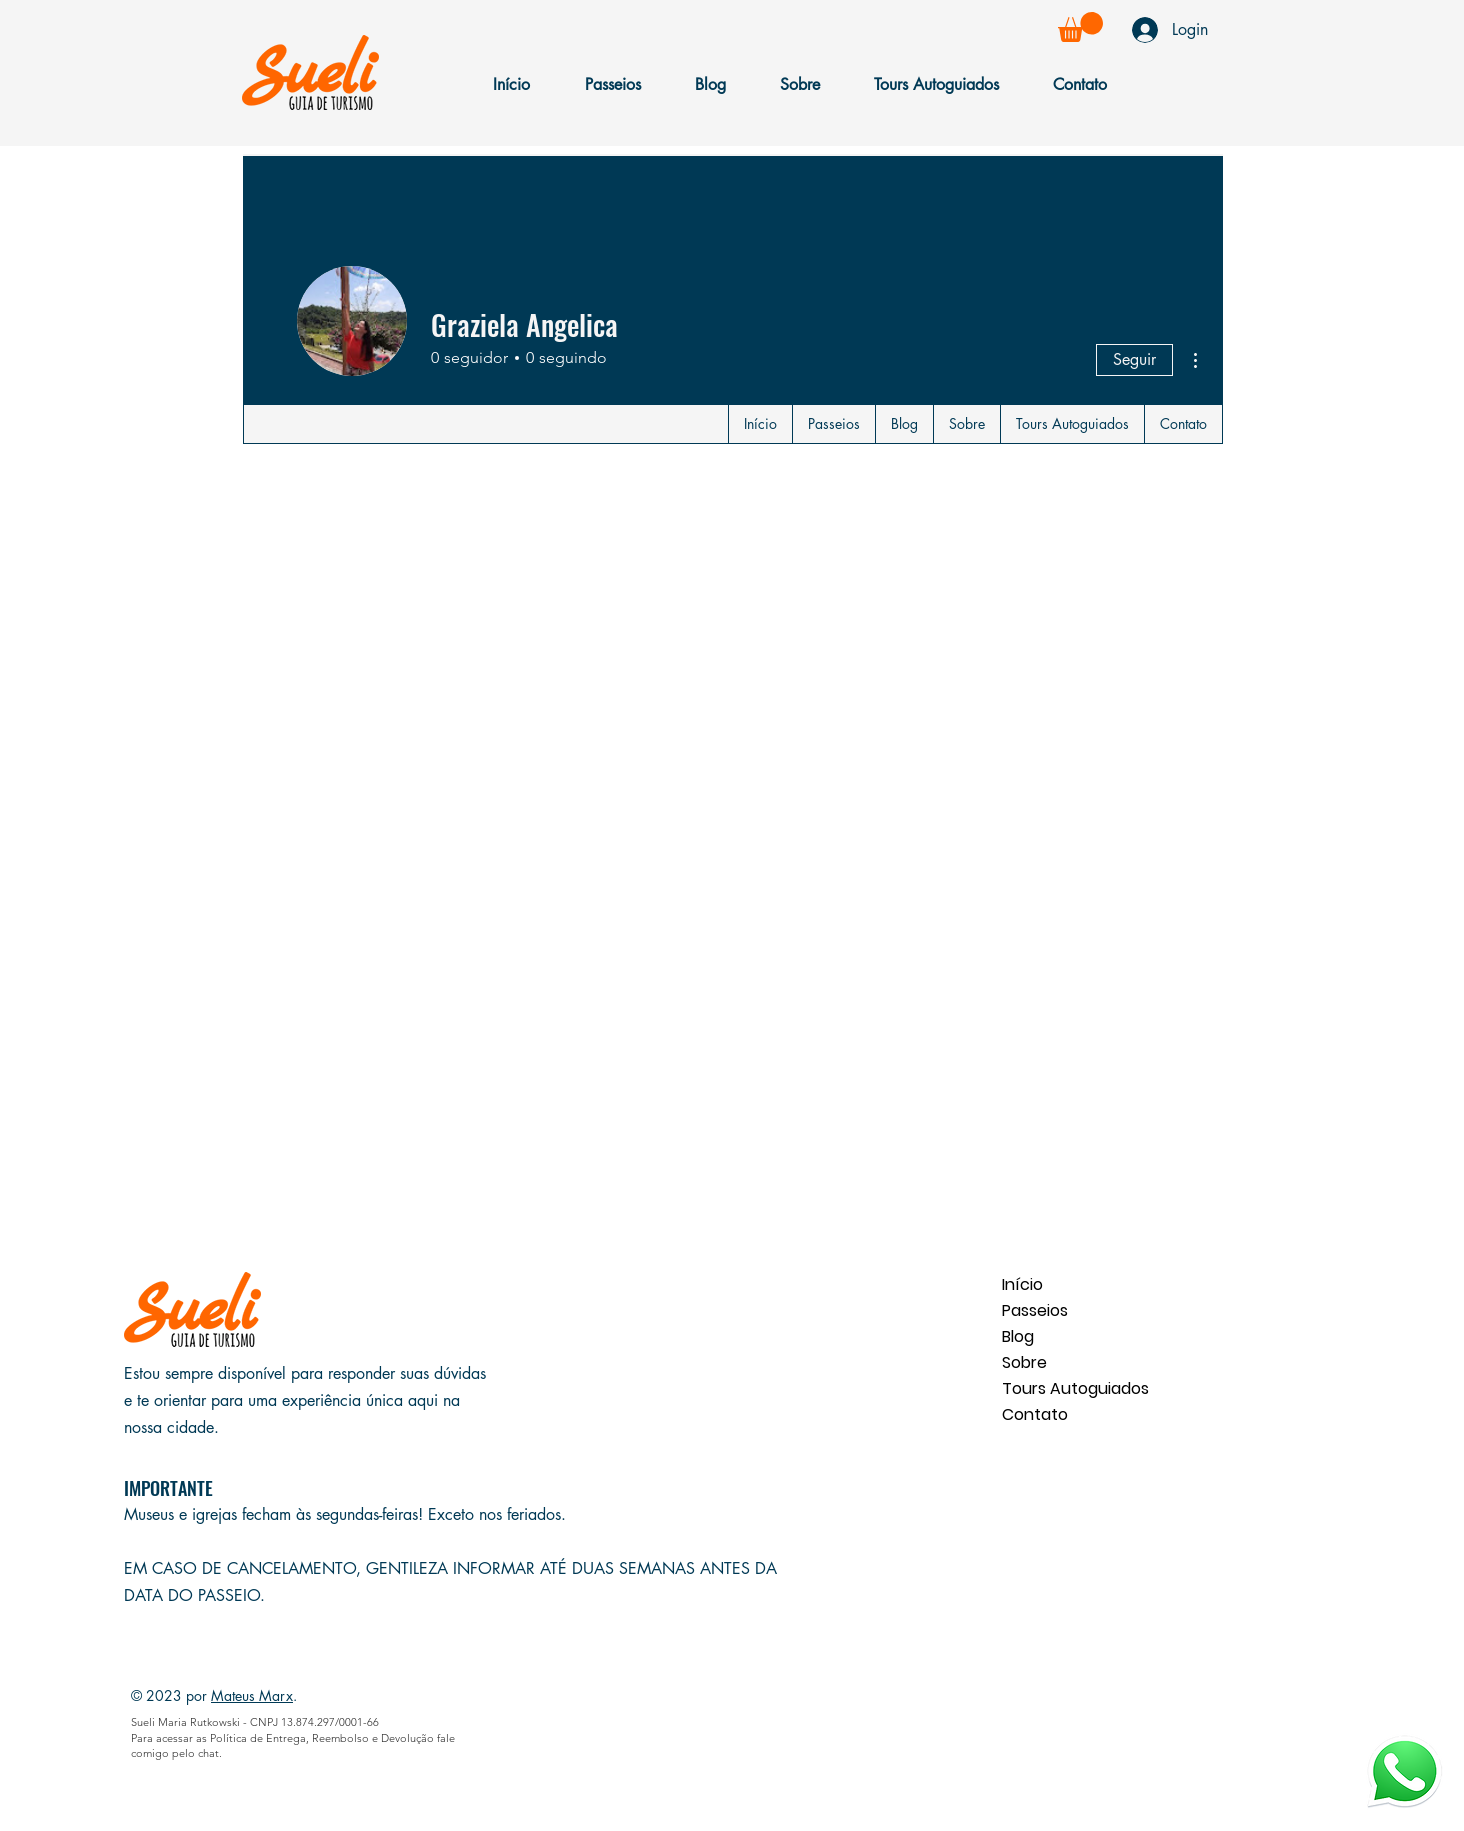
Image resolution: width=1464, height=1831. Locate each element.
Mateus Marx (252, 1695)
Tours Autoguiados (1072, 1388)
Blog (1018, 1336)
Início (1022, 1284)
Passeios (1035, 1310)
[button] (1080, 27)
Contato (1035, 1414)
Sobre (1024, 1362)
